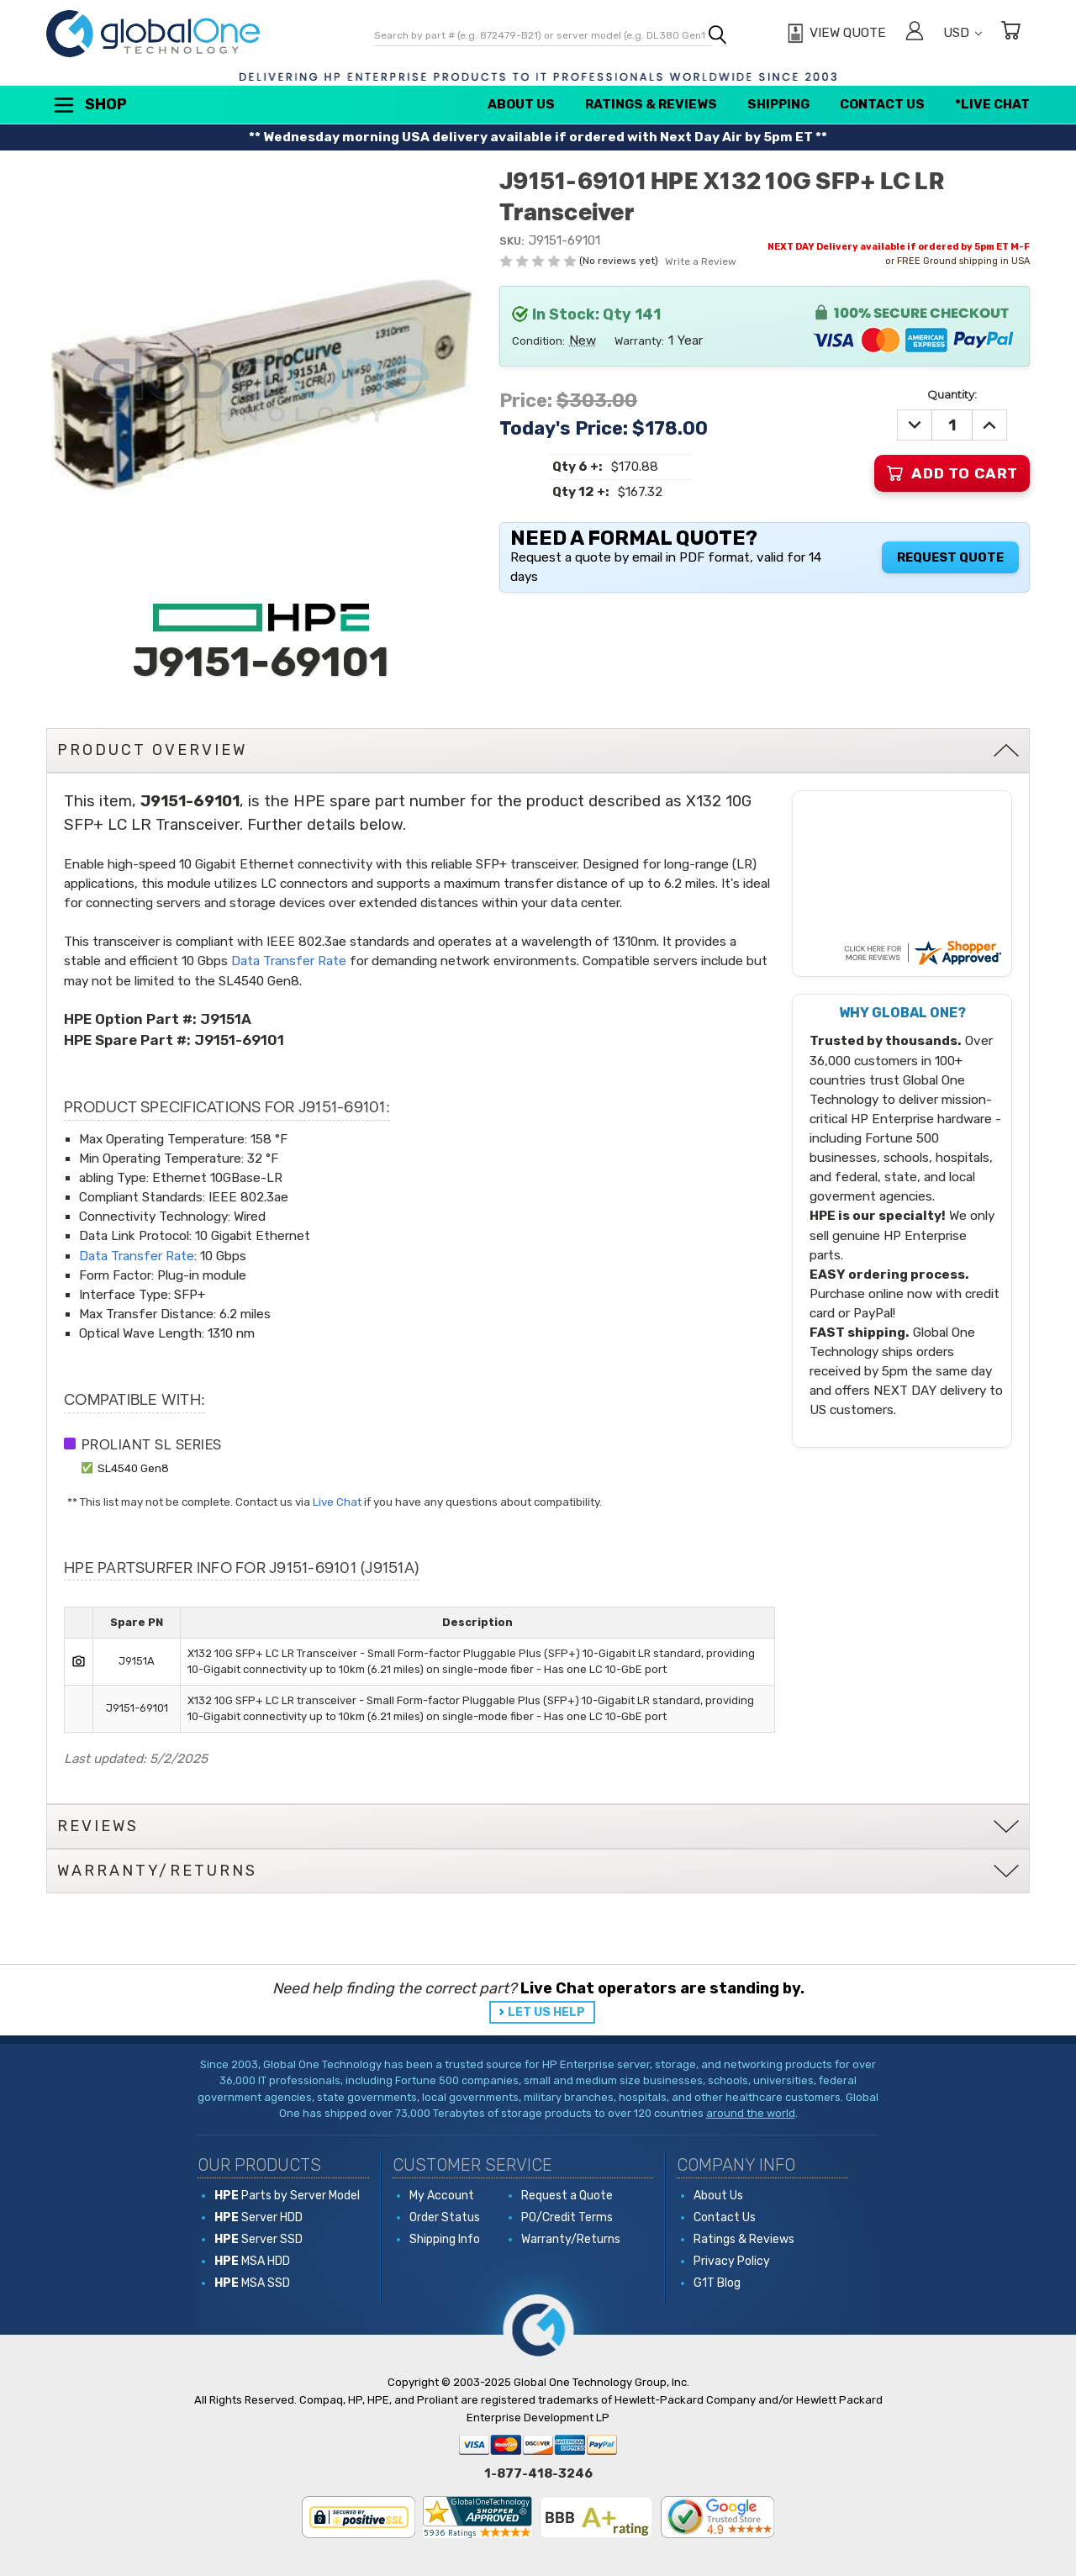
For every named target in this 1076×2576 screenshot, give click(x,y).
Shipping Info (444, 2239)
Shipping (778, 104)
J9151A (225, 1019)
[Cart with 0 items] (1010, 33)
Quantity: (952, 394)
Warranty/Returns (570, 2239)
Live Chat (337, 1501)
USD (962, 32)
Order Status (444, 2217)
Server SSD (258, 2239)
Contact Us (882, 104)
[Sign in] (914, 33)
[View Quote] (834, 33)
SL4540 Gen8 (133, 1468)
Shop (89, 105)
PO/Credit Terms (567, 2217)
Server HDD (258, 2217)
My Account (441, 2195)
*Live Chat (992, 104)
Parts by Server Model (287, 2195)
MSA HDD (252, 2261)
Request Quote (950, 557)
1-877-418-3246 (538, 2473)
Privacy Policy (732, 2261)
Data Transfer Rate (288, 961)
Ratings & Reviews (651, 104)
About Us (521, 104)
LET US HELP (546, 2012)
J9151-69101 (239, 1040)
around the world (750, 2113)
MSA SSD (252, 2283)
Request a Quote (567, 2195)
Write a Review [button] (700, 261)
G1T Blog (717, 2283)
